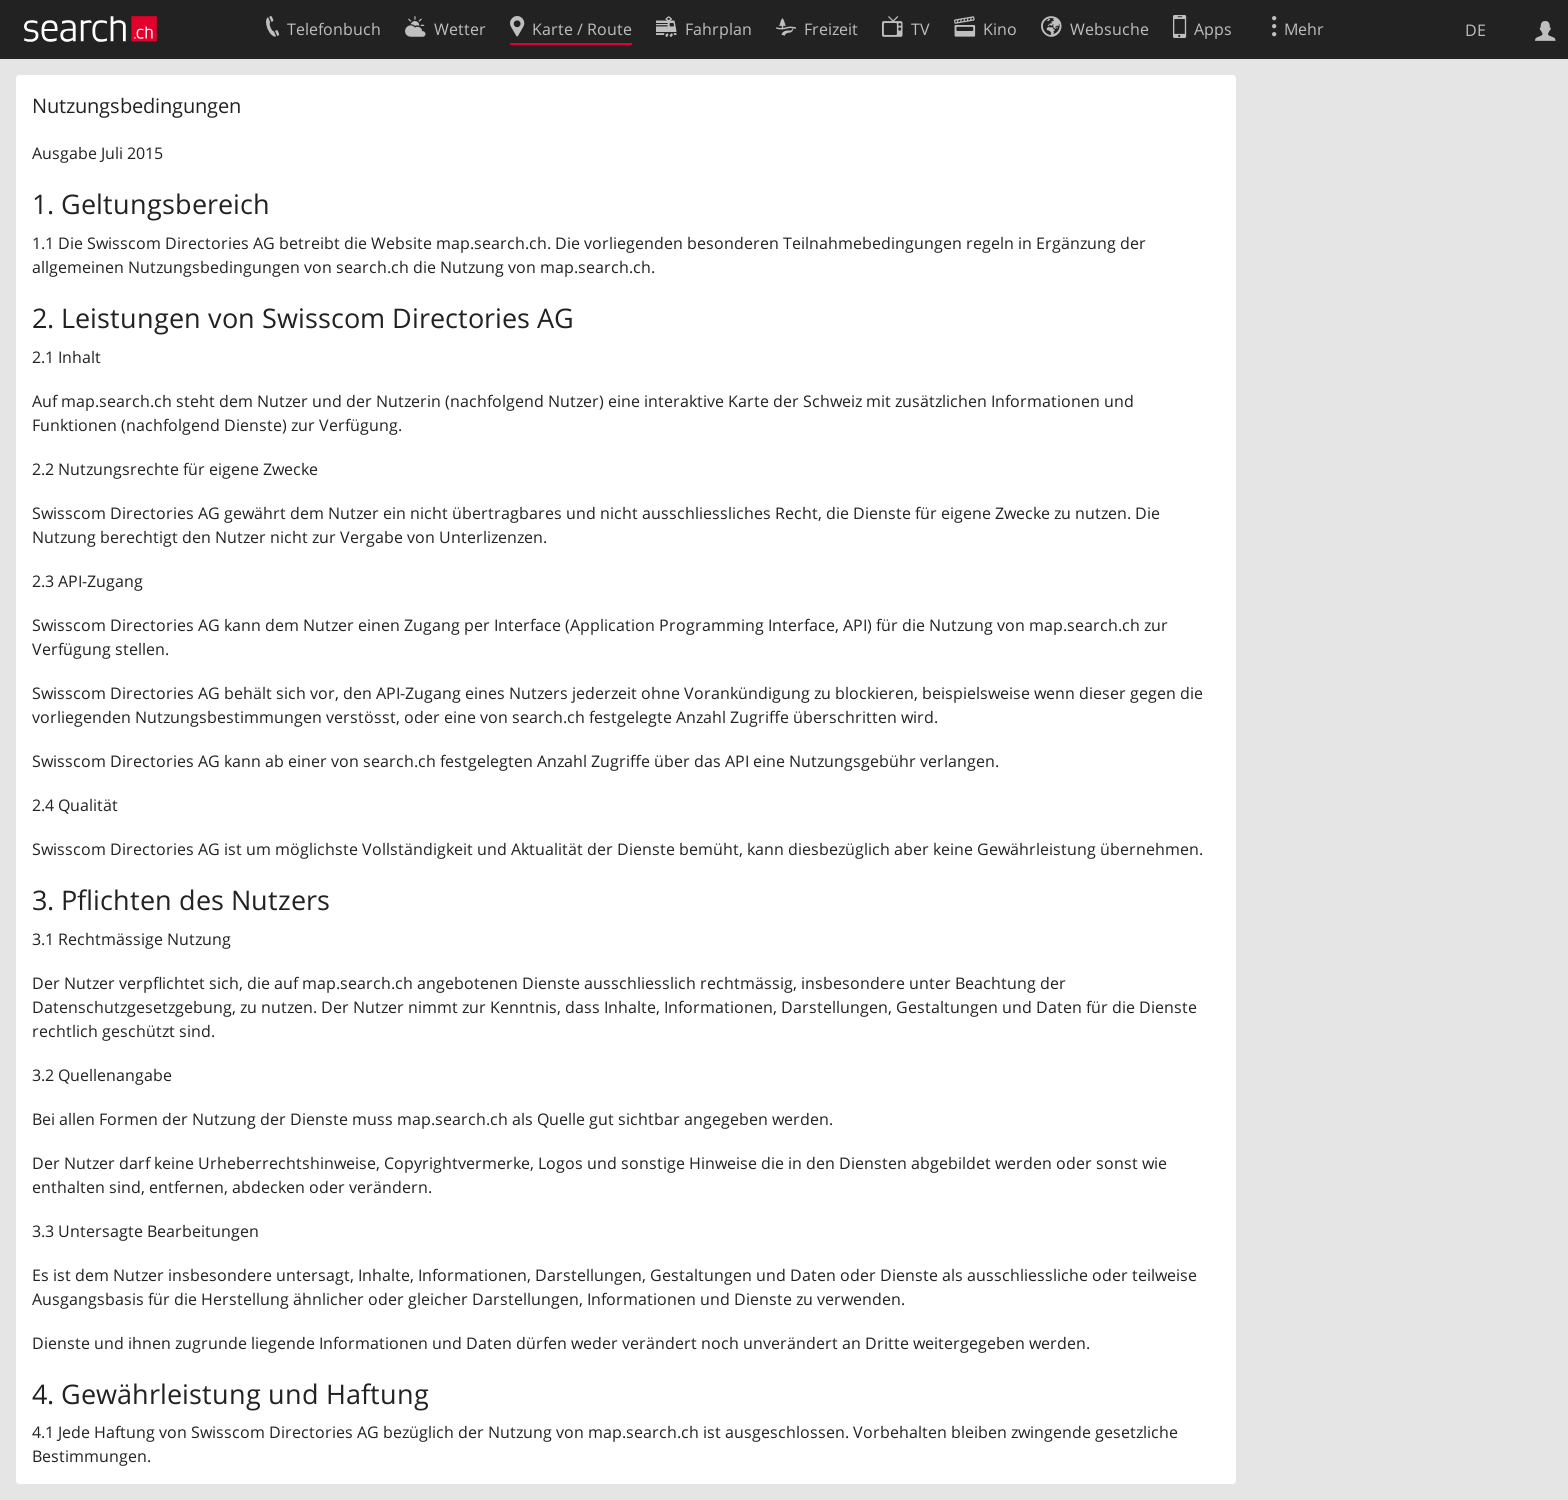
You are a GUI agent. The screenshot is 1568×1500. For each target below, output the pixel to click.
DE (1475, 30)
